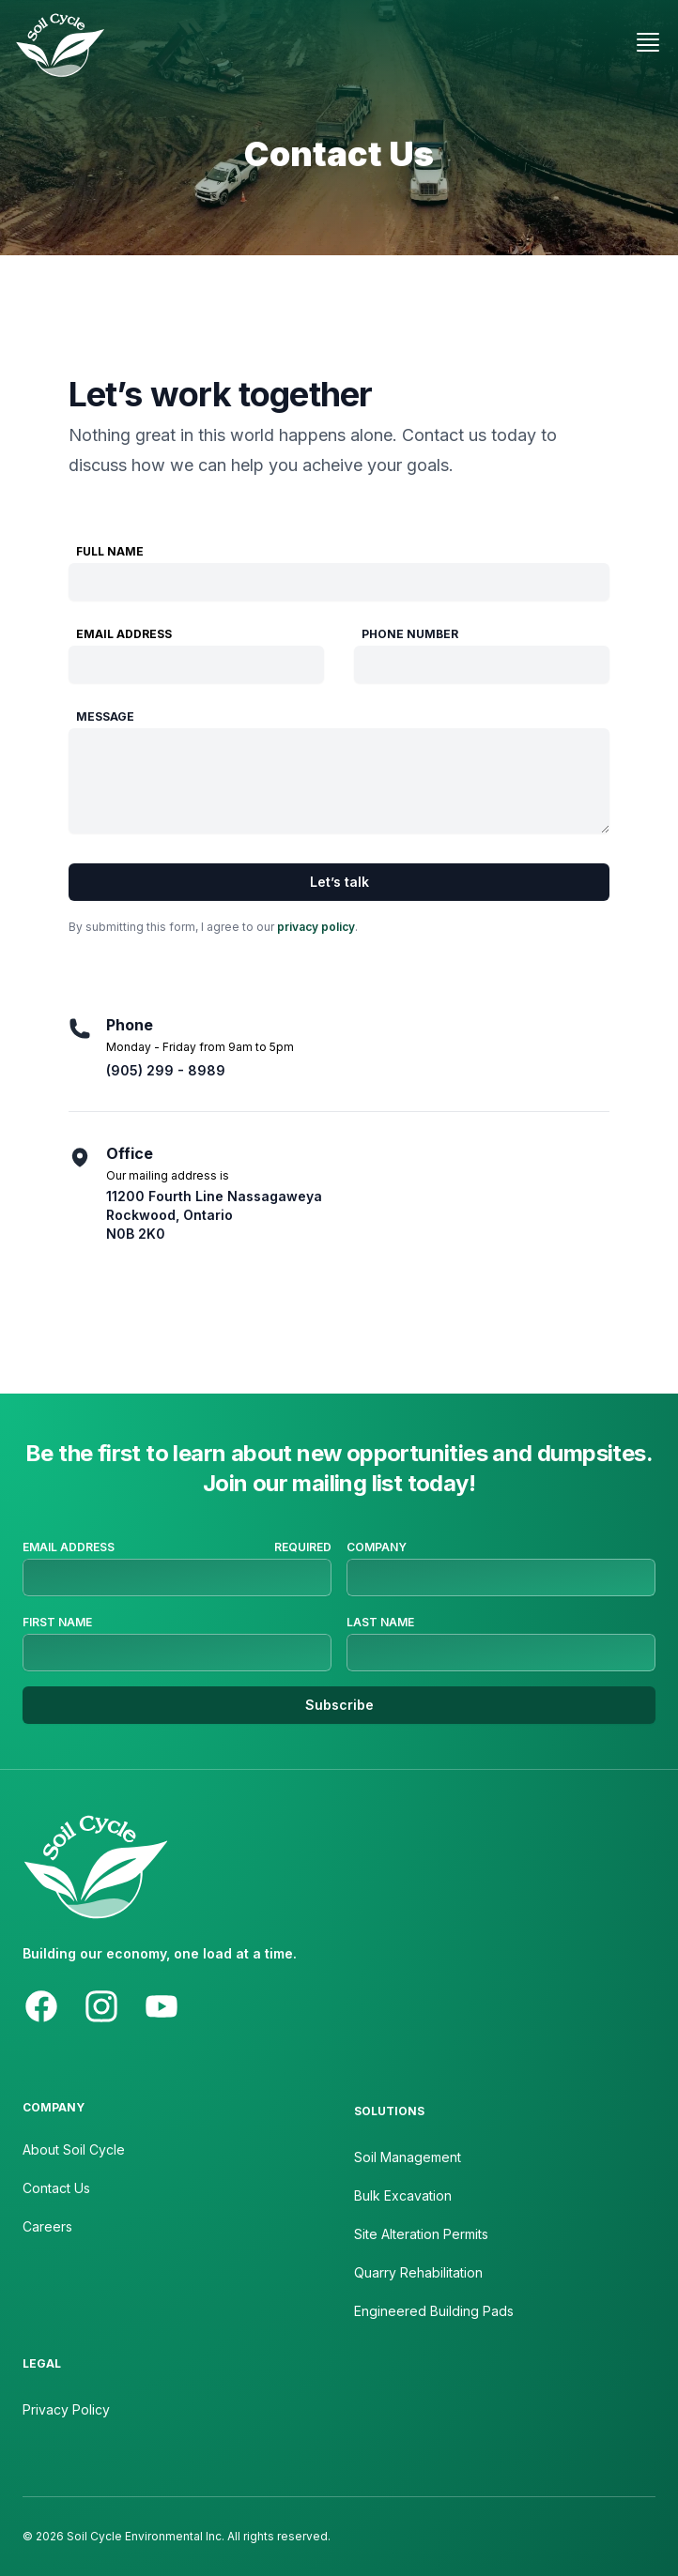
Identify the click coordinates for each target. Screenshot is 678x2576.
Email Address (124, 634)
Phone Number (410, 634)
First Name (57, 1622)
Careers (47, 2226)
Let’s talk (339, 882)
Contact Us (56, 2188)
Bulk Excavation (403, 2195)
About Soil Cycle (74, 2149)
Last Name (380, 1622)
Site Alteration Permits (421, 2234)
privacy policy (316, 927)
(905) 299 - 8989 (165, 1070)
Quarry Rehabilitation (418, 2272)
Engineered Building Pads (434, 2311)
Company (377, 1547)
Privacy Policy (66, 2409)
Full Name (110, 551)
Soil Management (407, 2157)
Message (105, 716)
